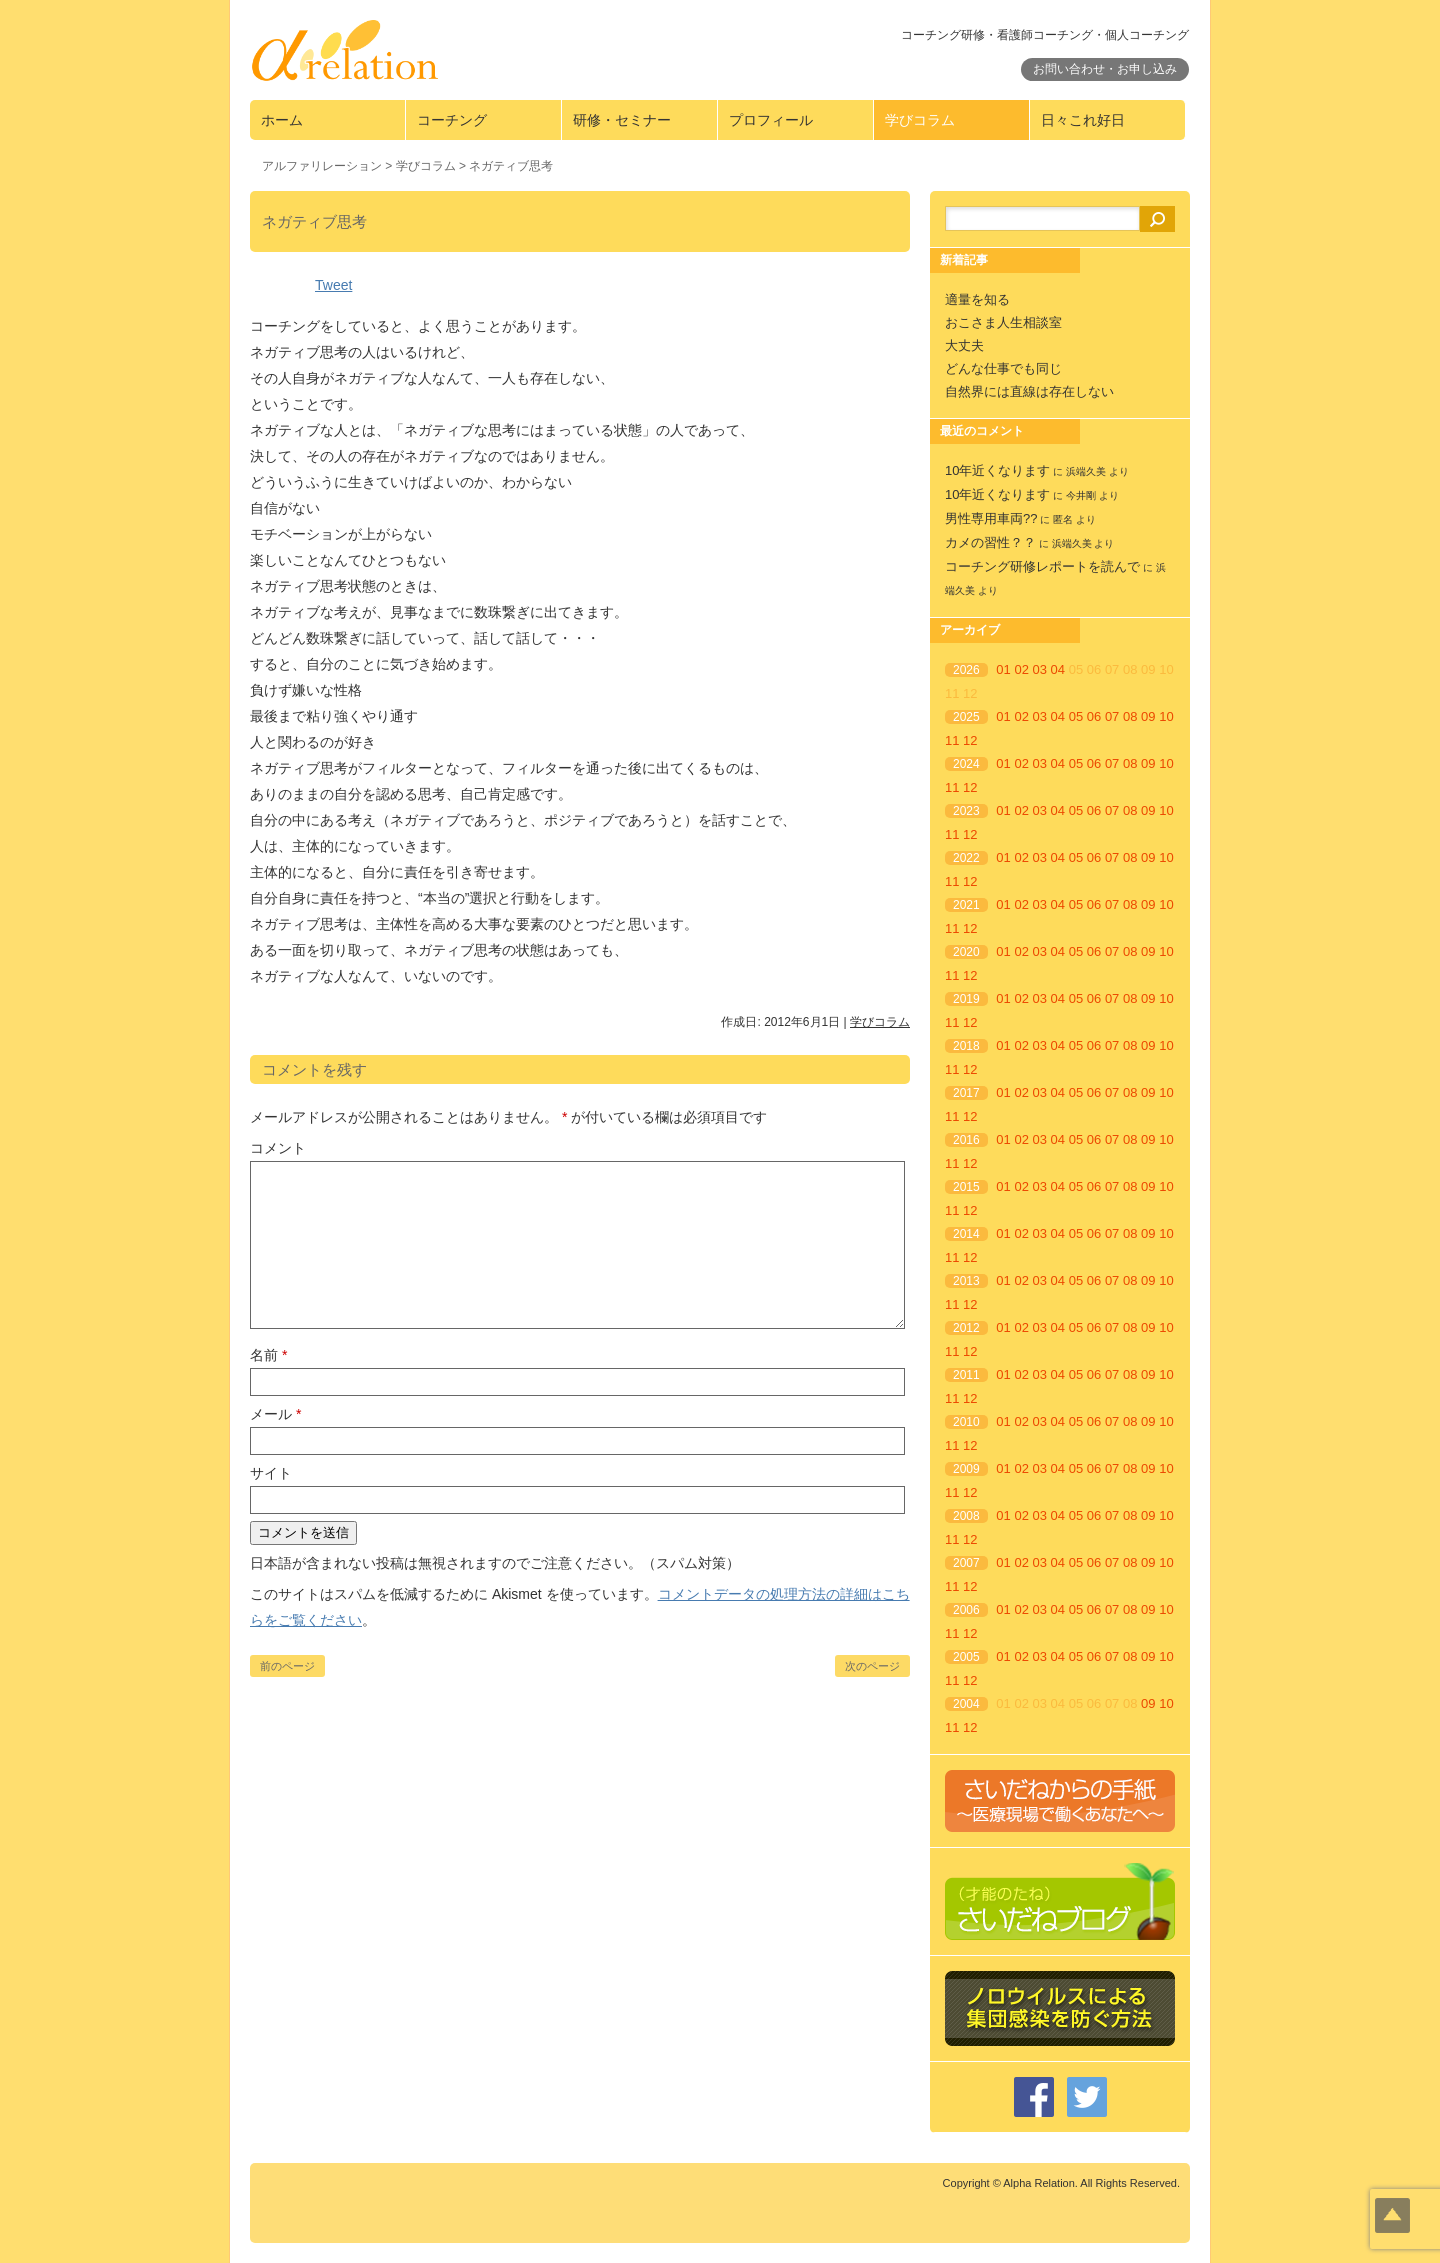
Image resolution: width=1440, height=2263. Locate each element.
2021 (966, 905)
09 (1148, 716)
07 (1112, 716)
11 (952, 740)
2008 (966, 1516)
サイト (271, 1473)
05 (1076, 716)
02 (1021, 669)
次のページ (872, 1666)
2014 (966, 1234)
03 (1040, 669)
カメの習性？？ (990, 542)
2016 (966, 1140)
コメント (278, 1148)
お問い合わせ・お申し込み (1105, 69)
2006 (966, 1610)
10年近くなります (997, 470)
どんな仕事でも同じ (1003, 368)
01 (1003, 669)
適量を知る (977, 299)
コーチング (452, 120)
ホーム (282, 120)
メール (275, 1414)
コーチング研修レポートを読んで (1042, 566)
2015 (966, 1187)
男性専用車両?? (991, 518)
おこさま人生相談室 (1003, 322)
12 (970, 740)
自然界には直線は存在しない (1029, 391)
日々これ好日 (1083, 120)
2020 (966, 952)
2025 (966, 717)
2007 (966, 1563)
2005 (966, 1657)
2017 (966, 1093)
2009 (966, 1469)
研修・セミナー (622, 120)
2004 (966, 1704)
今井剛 (1081, 495)
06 (1094, 716)
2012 (966, 1328)
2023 (966, 811)
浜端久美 (1086, 471)
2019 (966, 999)
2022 (966, 858)
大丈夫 (964, 345)
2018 (966, 1046)
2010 (966, 1422)
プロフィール (771, 120)
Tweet (333, 285)
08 (1130, 716)
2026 (966, 670)
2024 (966, 764)
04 (1058, 669)
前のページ (287, 1666)
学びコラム (920, 120)
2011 (966, 1375)
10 (1166, 716)
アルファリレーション (322, 166)
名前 (268, 1355)
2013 (966, 1281)
